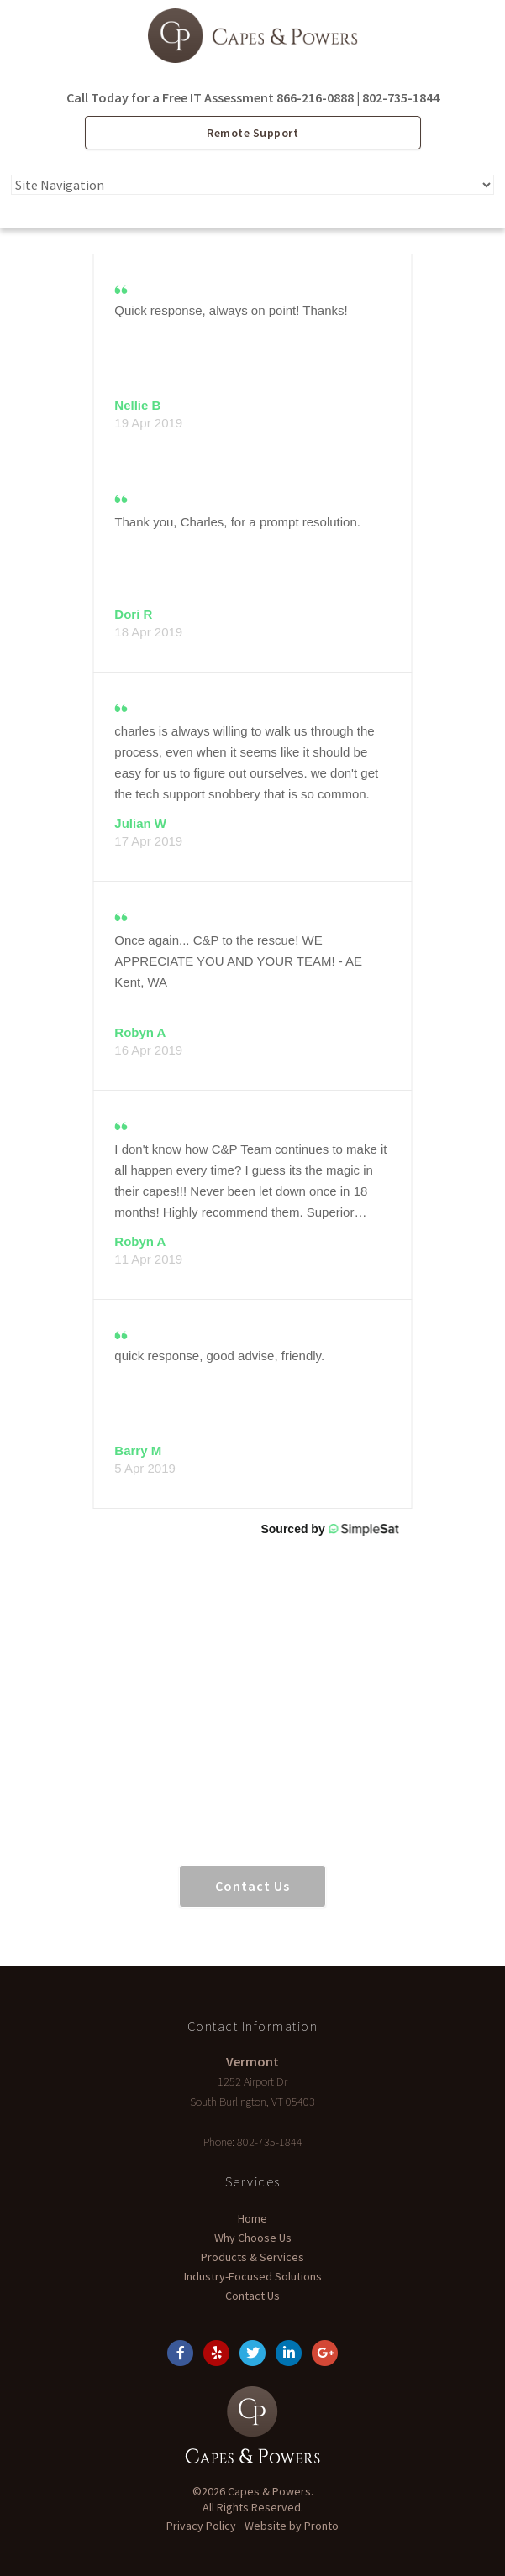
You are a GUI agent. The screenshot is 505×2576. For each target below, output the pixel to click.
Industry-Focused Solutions (253, 2276)
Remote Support (252, 132)
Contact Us (252, 1885)
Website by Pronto (292, 2525)
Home (252, 2218)
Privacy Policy (201, 2525)
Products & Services (252, 2256)
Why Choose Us (253, 2237)
